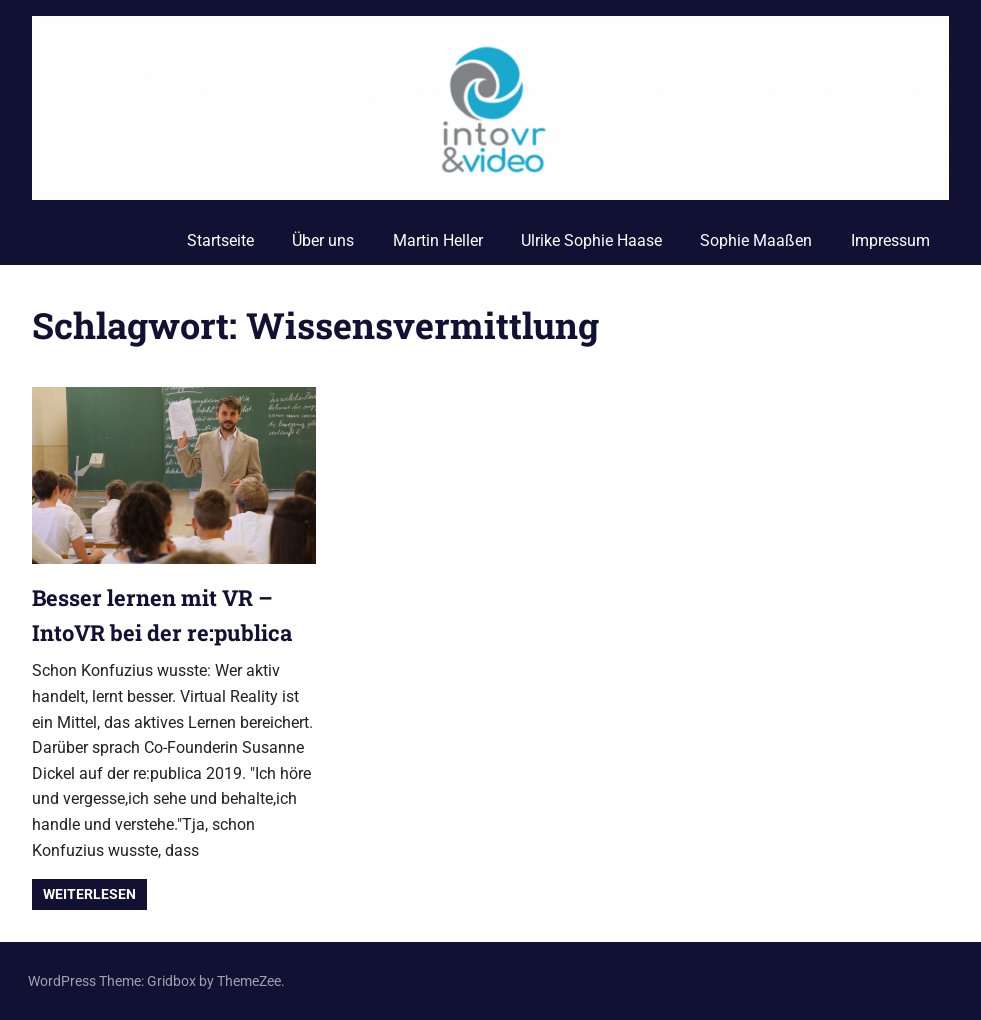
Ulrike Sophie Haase (591, 240)
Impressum (890, 240)
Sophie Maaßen (756, 240)
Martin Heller (438, 240)
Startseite (220, 240)
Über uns (323, 240)
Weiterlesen (89, 894)
